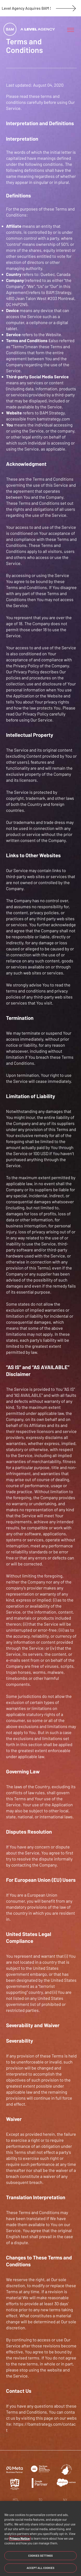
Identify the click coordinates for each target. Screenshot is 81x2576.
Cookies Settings (40, 2556)
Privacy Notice (20, 2539)
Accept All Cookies (40, 2568)
